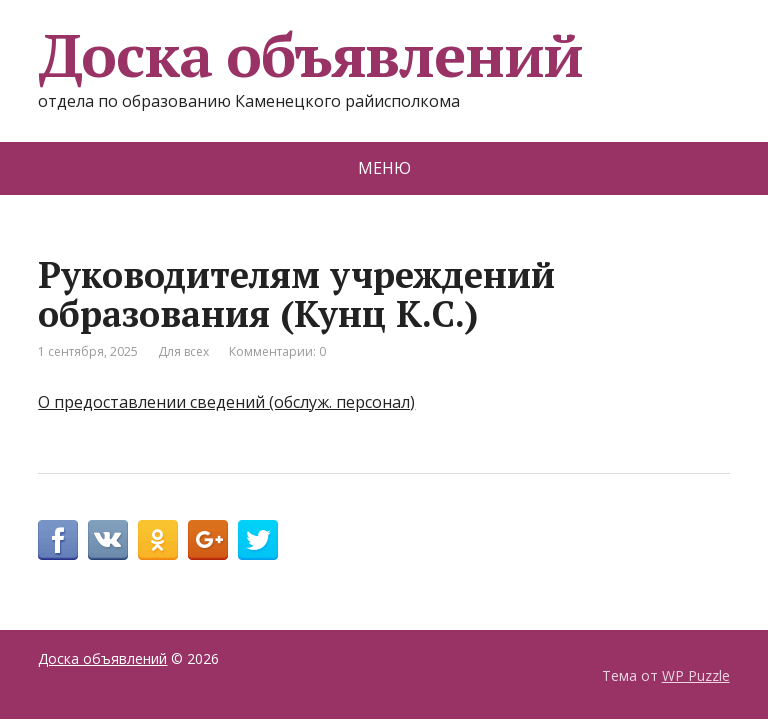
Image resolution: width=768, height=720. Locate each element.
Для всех (183, 351)
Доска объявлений (310, 55)
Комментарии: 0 (277, 351)
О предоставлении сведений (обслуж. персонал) (226, 402)
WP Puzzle (696, 675)
